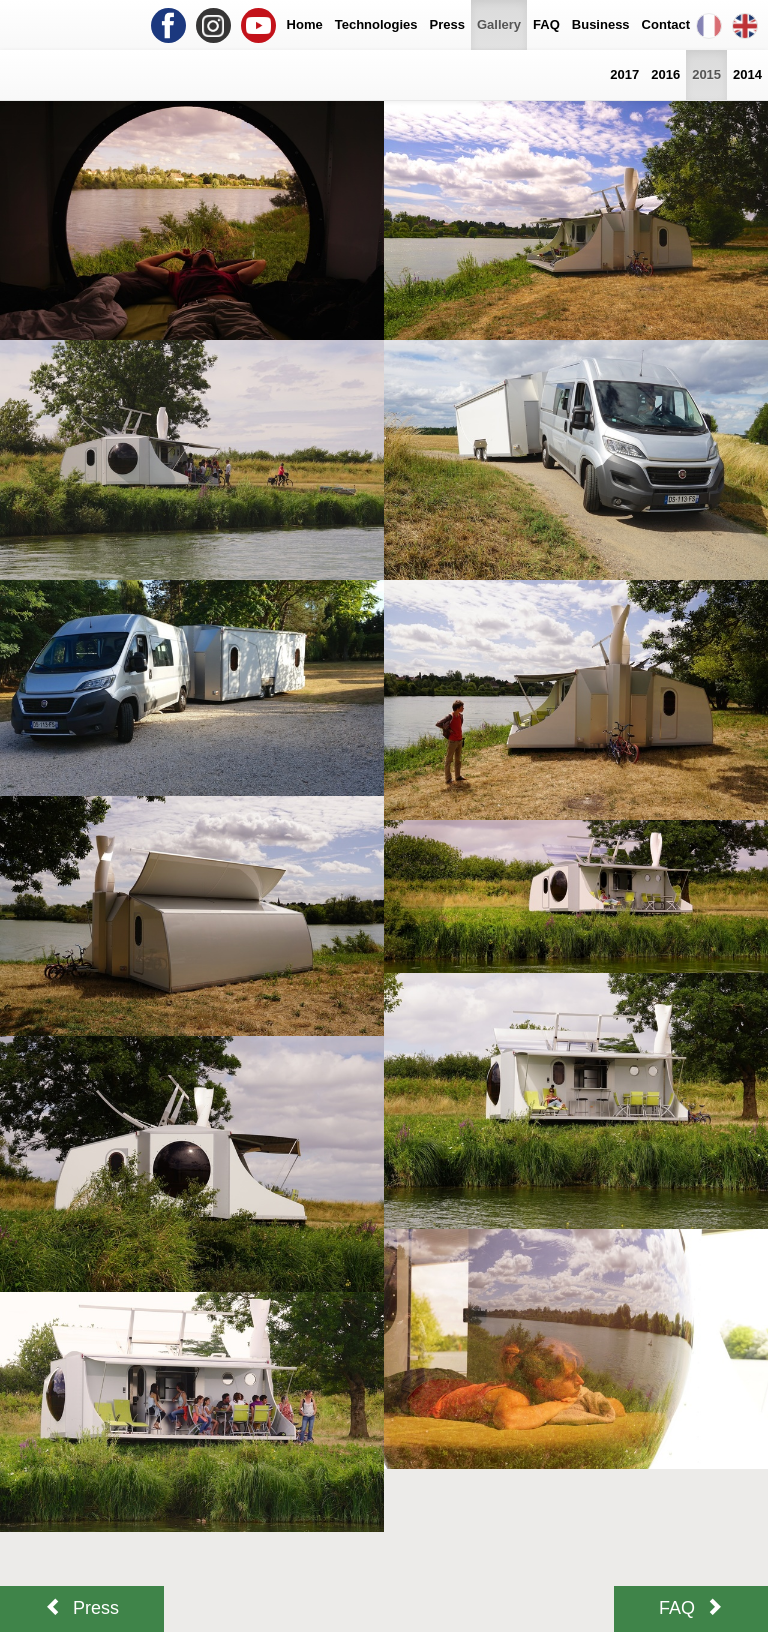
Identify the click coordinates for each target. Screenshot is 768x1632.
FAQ (546, 24)
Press (447, 24)
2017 (624, 74)
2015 (706, 74)
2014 (747, 74)
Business (601, 24)
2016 (665, 74)
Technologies (376, 24)
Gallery (499, 24)
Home (305, 24)
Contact (666, 24)
